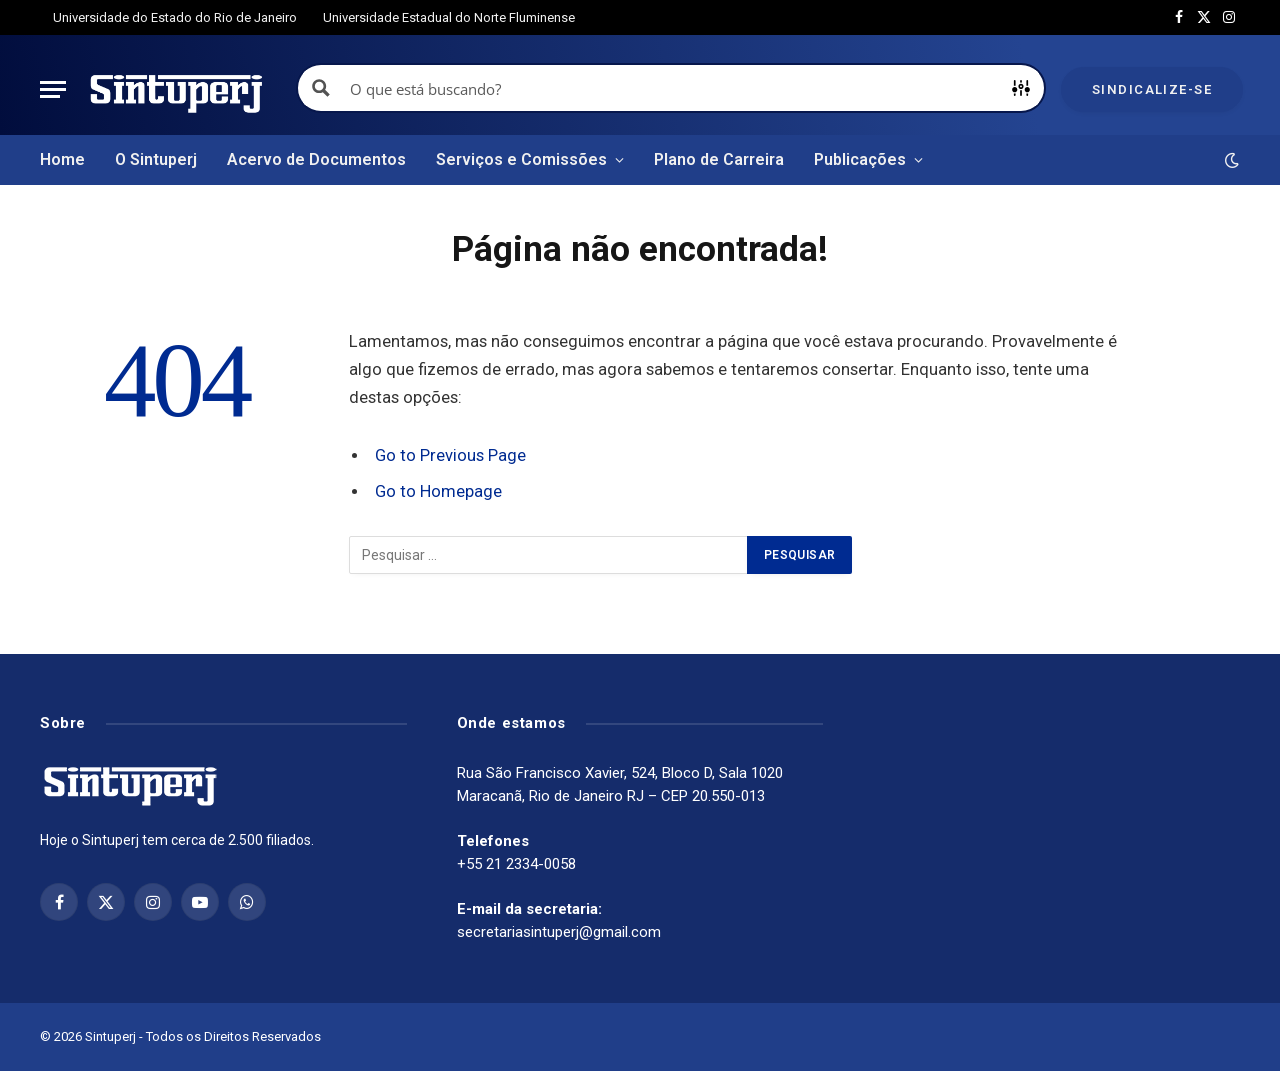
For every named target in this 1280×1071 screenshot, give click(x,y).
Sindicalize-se (1152, 89)
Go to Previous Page (450, 455)
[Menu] (53, 89)
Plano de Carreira (719, 159)
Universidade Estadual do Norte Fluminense (449, 17)
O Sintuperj (156, 159)
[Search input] (672, 88)
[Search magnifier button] (321, 88)
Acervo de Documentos (316, 159)
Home (62, 159)
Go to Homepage (438, 491)
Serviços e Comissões (521, 159)
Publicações (860, 159)
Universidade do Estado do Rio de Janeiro (175, 17)
